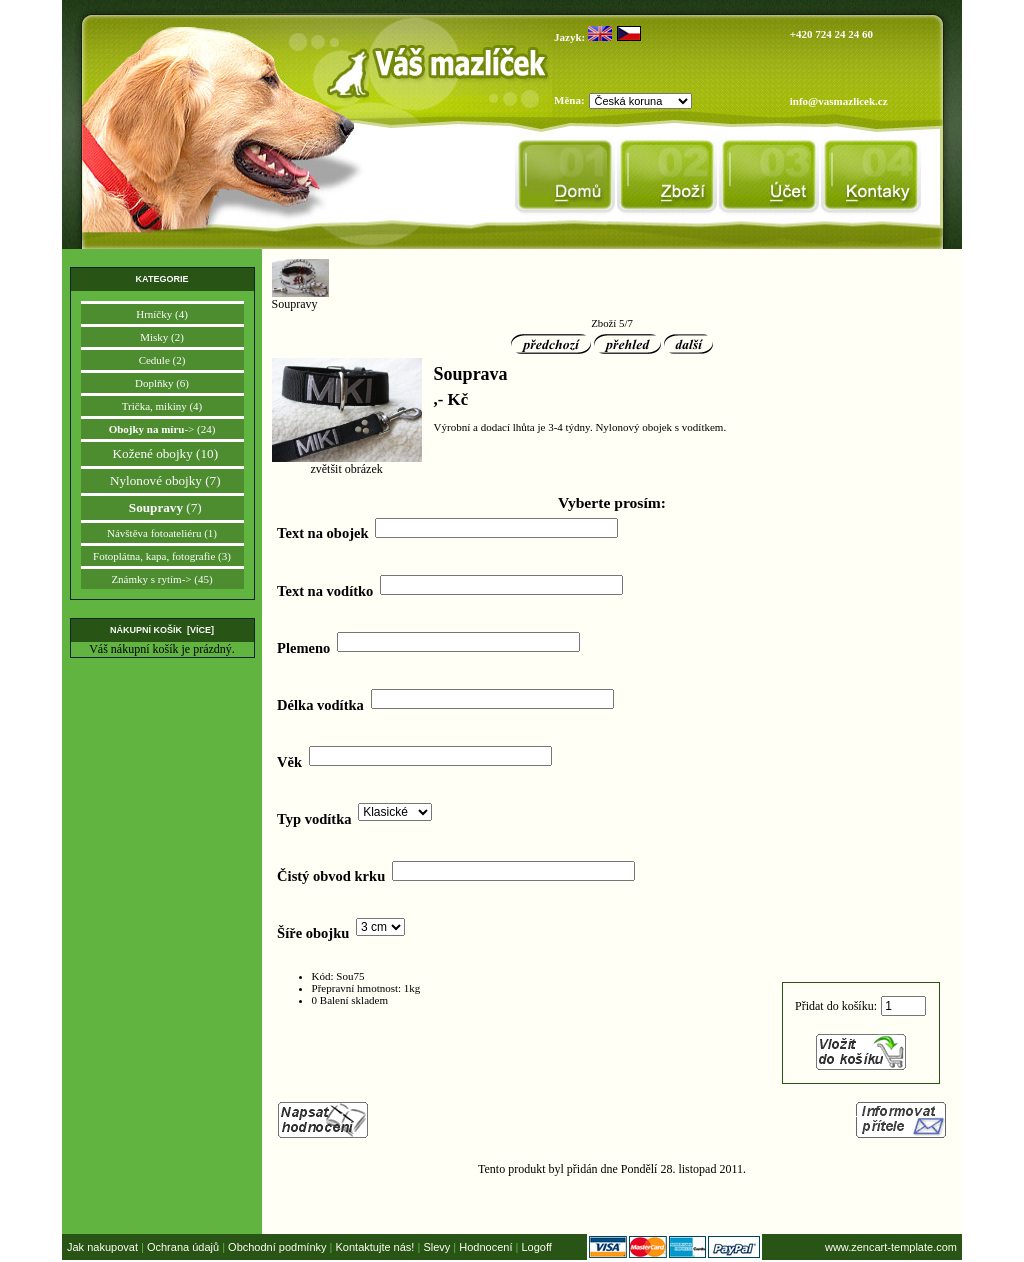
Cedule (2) (162, 360)
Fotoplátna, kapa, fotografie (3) (162, 556)
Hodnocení (485, 1247)
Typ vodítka (314, 819)
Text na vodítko (325, 590)
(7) (162, 507)
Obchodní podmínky (277, 1247)
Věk (289, 762)
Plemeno (303, 648)
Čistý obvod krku (331, 876)
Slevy (436, 1247)
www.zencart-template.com (891, 1247)
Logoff (536, 1247)
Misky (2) (162, 337)
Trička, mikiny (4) (162, 406)
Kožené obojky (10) (162, 453)
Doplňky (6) (162, 383)
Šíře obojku (313, 933)
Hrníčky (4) (162, 314)
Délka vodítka (320, 705)
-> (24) (162, 429)
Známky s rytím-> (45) (161, 579)
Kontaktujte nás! (375, 1247)
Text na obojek (322, 533)
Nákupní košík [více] (162, 630)
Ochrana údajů (183, 1247)
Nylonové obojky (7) (161, 480)
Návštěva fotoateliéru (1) (162, 533)
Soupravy (300, 298)
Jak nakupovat (102, 1247)
